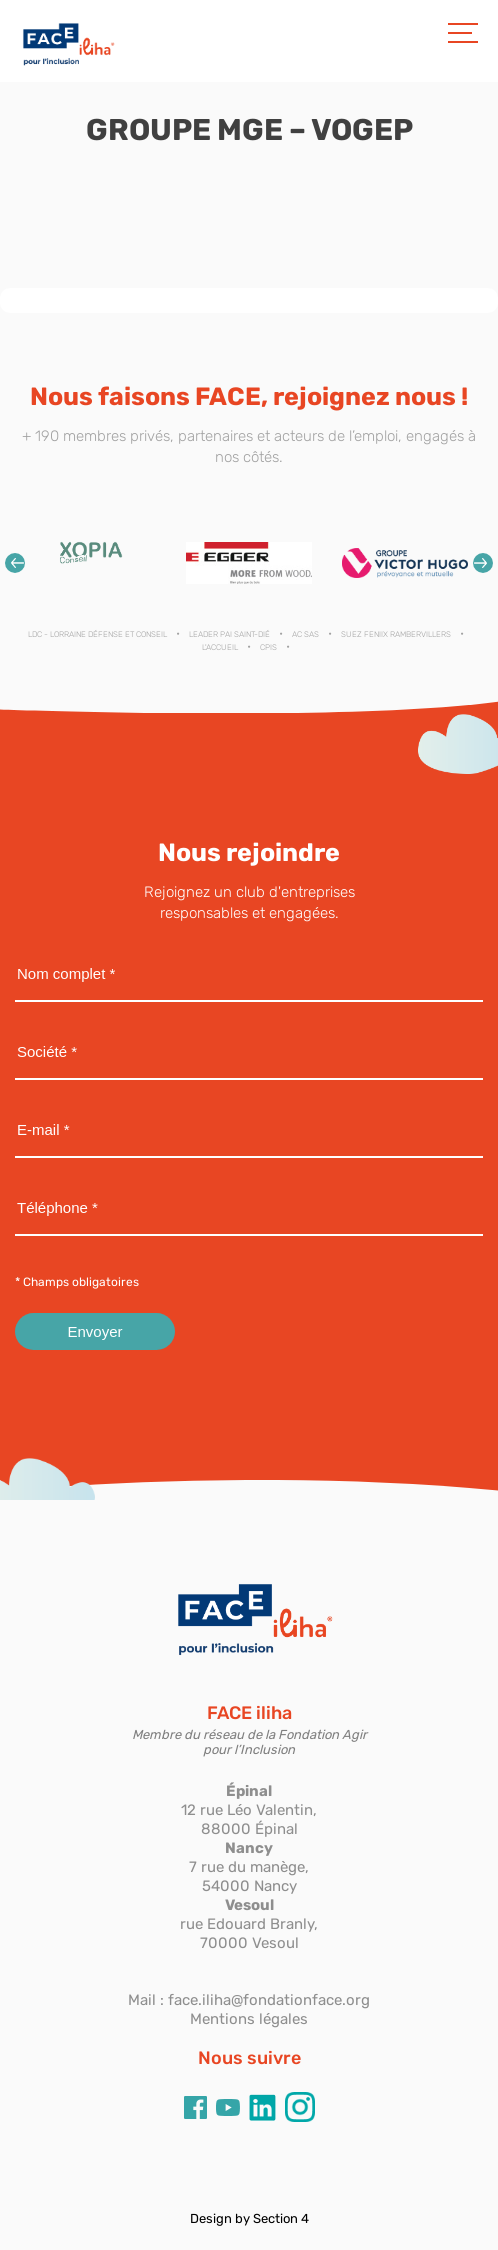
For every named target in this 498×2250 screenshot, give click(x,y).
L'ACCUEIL (220, 647)
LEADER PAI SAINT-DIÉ (229, 634)
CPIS (268, 647)
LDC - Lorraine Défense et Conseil (97, 634)
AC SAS (305, 634)
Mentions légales (249, 2019)
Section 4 (281, 2218)
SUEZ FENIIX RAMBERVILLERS (396, 634)
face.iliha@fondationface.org (269, 2000)
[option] (93, 562)
